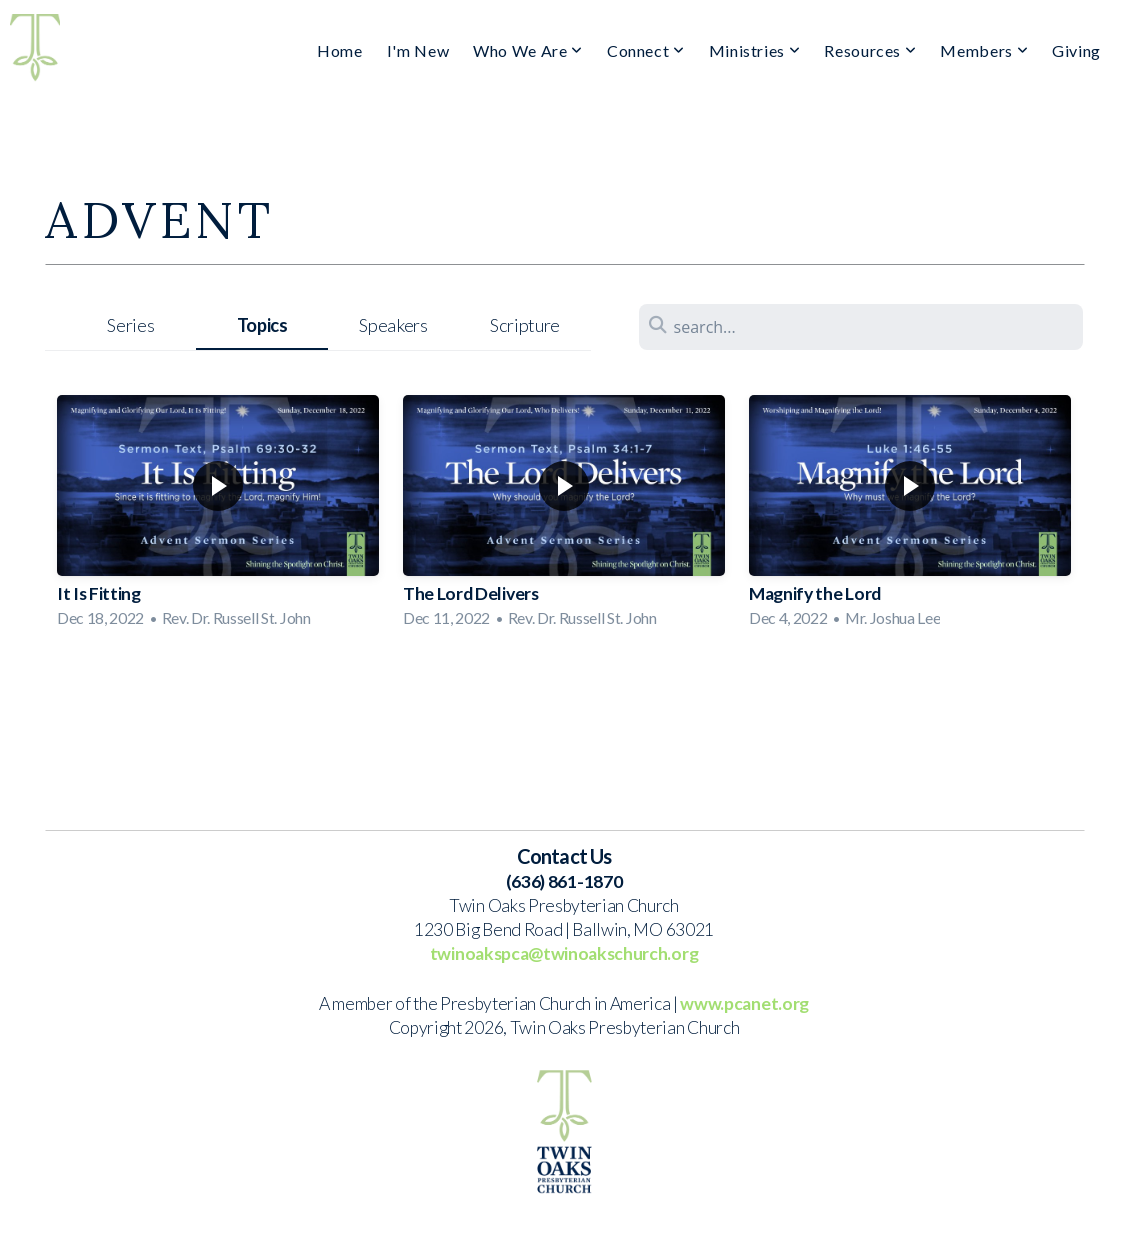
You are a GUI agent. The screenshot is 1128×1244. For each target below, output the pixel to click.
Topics (262, 325)
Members (984, 50)
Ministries (755, 50)
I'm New (418, 50)
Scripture (525, 325)
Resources (870, 50)
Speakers (393, 325)
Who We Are (528, 50)
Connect (646, 50)
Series (130, 325)
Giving (1076, 50)
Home (340, 50)
